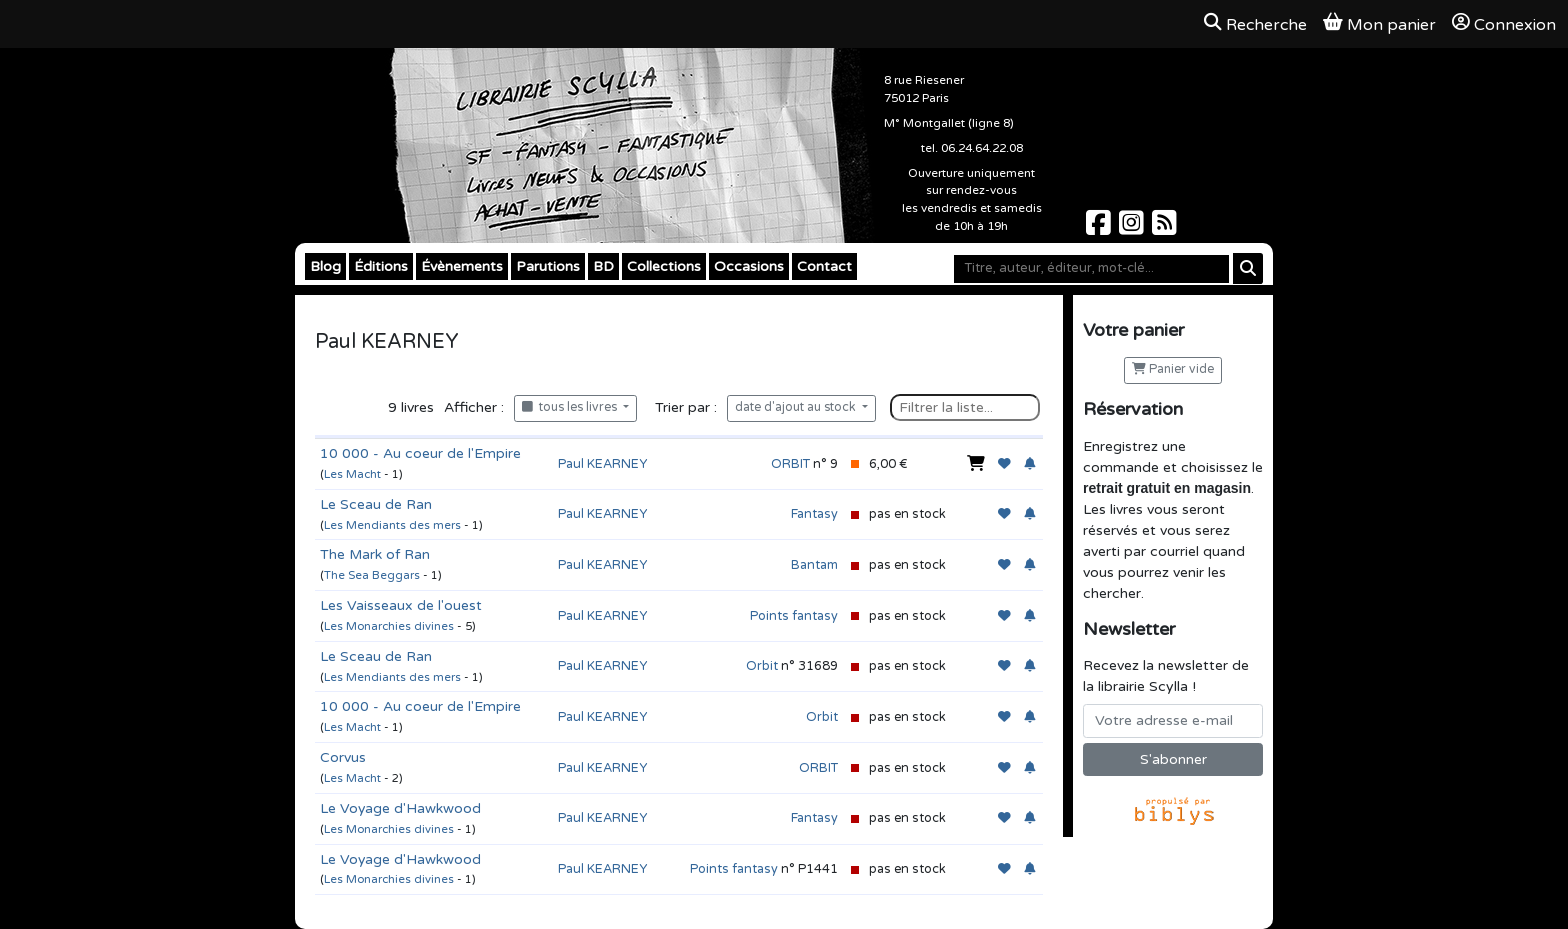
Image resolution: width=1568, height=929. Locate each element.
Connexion (1504, 24)
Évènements (462, 266)
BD (603, 266)
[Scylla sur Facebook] (1100, 228)
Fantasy (814, 514)
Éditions (381, 266)
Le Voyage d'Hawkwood (400, 808)
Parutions (548, 266)
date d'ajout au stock (797, 407)
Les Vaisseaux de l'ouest (401, 605)
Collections (664, 266)
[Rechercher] (1248, 268)
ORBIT (790, 464)
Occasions (749, 266)
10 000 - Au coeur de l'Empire (420, 453)
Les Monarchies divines (389, 626)
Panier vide (1173, 369)
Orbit (762, 666)
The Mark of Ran (375, 554)
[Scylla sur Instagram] (1133, 228)
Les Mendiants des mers (392, 525)
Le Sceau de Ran (376, 504)
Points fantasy (794, 616)
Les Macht (352, 474)
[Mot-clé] (1091, 269)
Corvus (343, 757)
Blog (325, 266)
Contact (824, 266)
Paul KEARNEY (602, 464)
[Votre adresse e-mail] (1173, 721)
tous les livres (571, 407)
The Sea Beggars (372, 575)
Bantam (814, 565)
